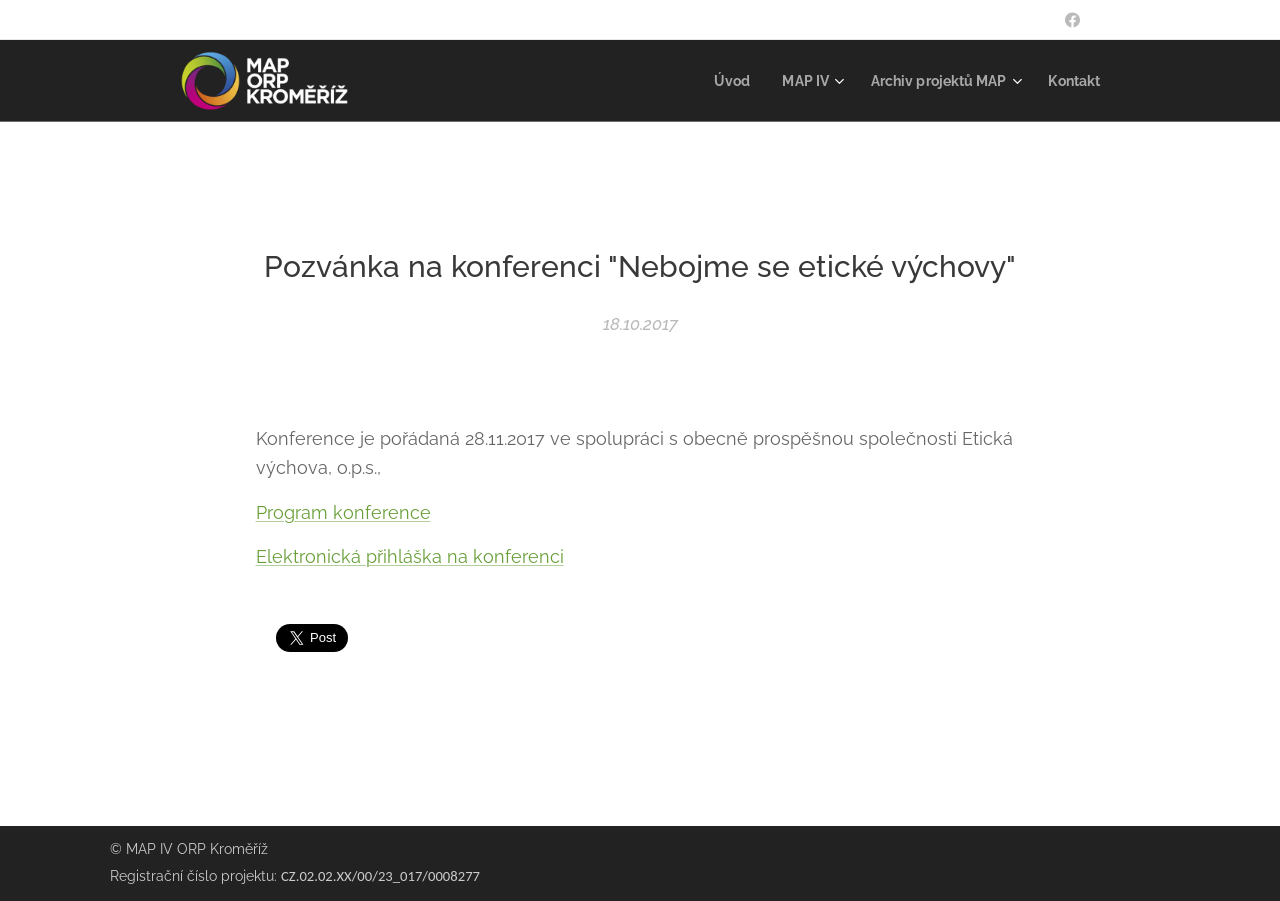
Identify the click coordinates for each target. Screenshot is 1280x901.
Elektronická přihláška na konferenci (410, 556)
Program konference (343, 511)
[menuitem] (717, 81)
